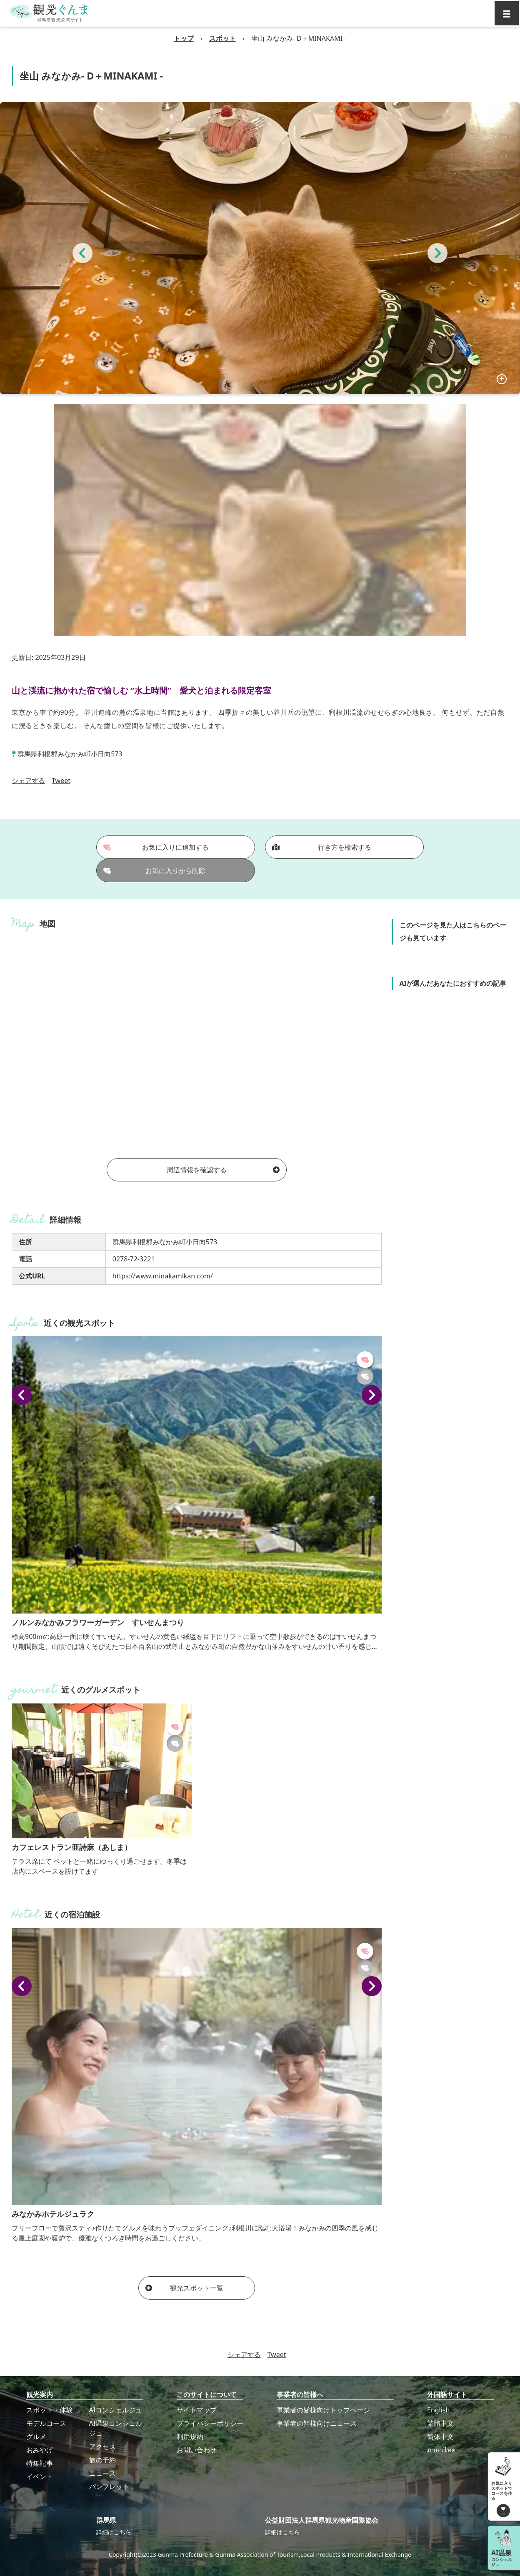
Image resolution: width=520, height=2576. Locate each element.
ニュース (102, 2473)
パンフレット (109, 2486)
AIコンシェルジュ (115, 2409)
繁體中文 (440, 2423)
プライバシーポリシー (210, 2423)
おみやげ (39, 2449)
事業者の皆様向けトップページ (323, 2409)
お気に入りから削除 (154, 870)
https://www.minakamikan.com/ (162, 1276)
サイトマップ (197, 2409)
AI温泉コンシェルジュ (115, 2428)
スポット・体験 (49, 2409)
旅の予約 (102, 2459)
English (438, 2409)
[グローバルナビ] (507, 13)
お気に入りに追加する (156, 847)
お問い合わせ (197, 2449)
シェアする (28, 780)
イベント (39, 2476)
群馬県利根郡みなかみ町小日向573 (70, 753)
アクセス (102, 2446)
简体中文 (440, 2436)
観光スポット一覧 (184, 2288)
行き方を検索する (321, 847)
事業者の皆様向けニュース (317, 2423)
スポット (222, 38)
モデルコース (46, 2423)
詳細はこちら (113, 2532)
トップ (184, 38)
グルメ (36, 2436)
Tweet (61, 780)
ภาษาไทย (441, 2449)
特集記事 (39, 2463)
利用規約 (190, 2436)
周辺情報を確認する (223, 1170)
